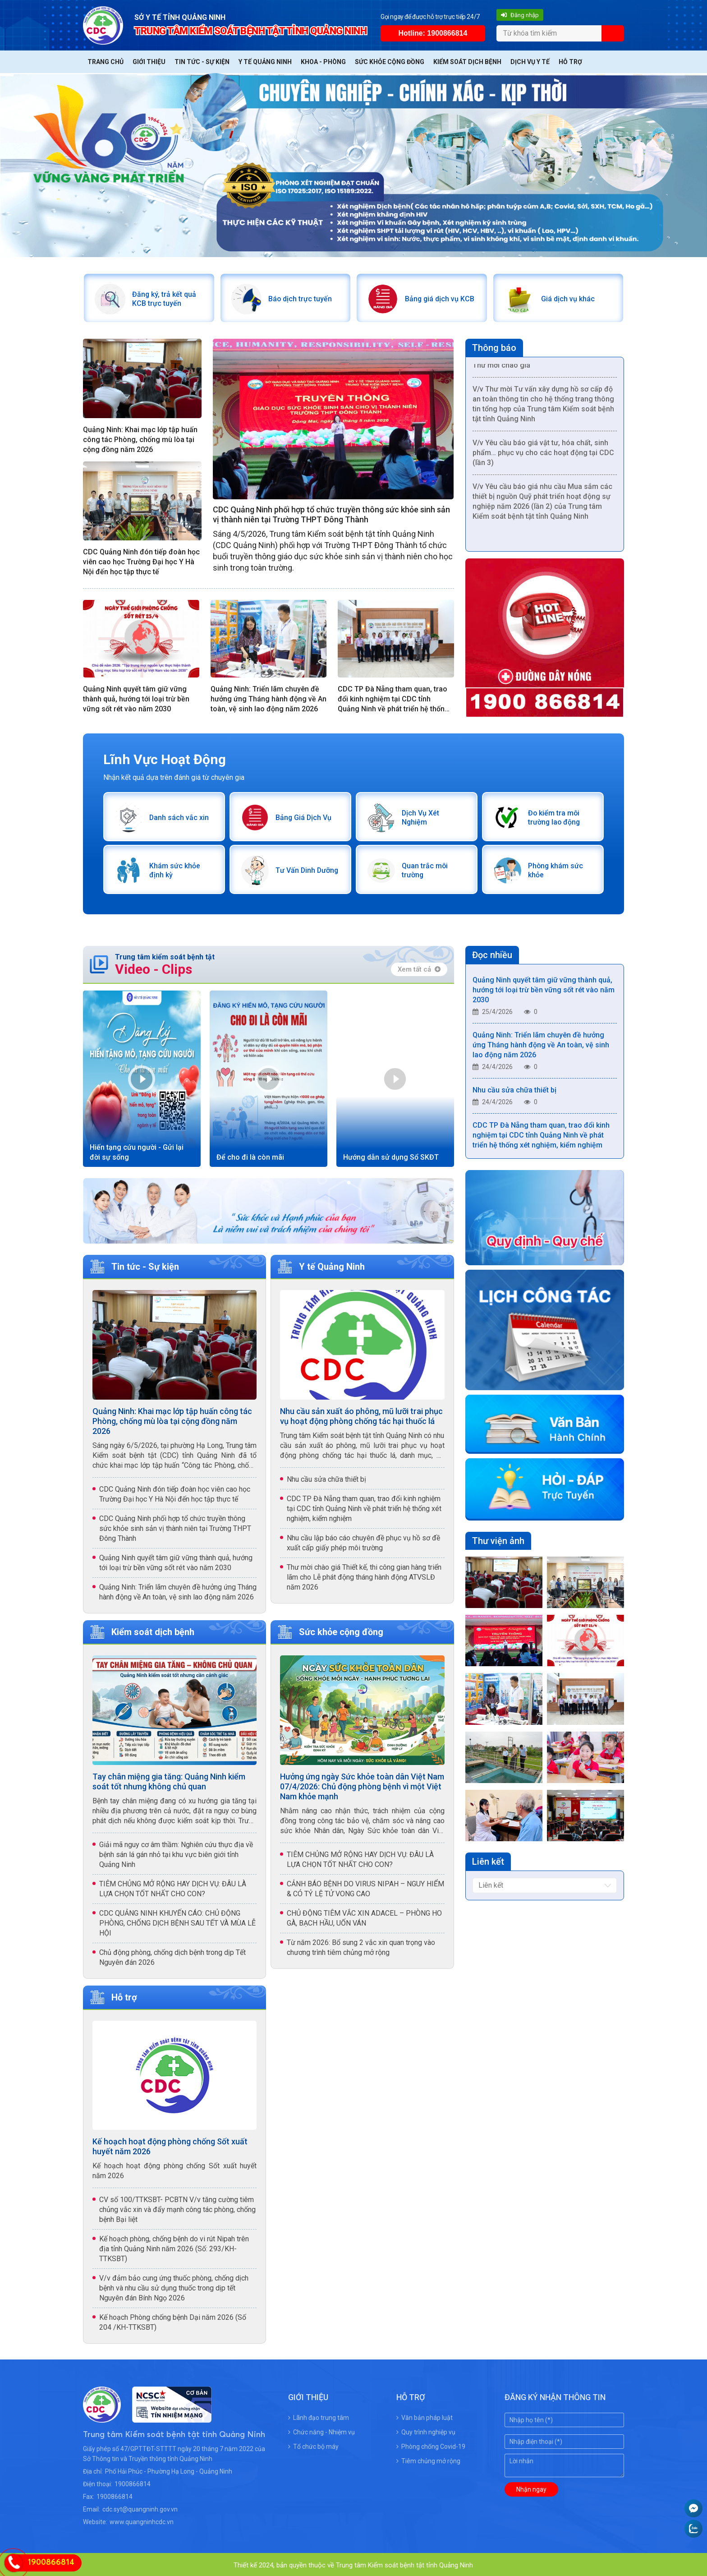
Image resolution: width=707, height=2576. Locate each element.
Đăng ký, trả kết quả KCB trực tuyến (163, 298)
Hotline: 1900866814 (432, 33)
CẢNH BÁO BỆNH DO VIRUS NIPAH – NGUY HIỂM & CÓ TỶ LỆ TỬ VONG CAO (365, 1886)
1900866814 (133, 2482)
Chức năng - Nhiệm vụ (321, 2430)
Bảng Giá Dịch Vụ (303, 816)
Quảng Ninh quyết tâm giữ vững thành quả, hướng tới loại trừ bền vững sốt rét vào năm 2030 (136, 698)
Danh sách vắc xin (178, 816)
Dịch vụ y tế (530, 61)
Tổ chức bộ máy (313, 2444)
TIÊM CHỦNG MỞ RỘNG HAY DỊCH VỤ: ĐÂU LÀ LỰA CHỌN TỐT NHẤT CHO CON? (172, 1886)
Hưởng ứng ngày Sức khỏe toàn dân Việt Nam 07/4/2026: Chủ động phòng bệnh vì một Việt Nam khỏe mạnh (362, 1784)
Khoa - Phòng (323, 61)
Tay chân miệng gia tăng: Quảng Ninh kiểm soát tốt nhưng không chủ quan (168, 1779)
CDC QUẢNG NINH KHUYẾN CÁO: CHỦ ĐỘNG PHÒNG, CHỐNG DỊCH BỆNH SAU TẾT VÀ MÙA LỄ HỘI (177, 1921)
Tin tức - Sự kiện (202, 61)
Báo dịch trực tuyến (300, 298)
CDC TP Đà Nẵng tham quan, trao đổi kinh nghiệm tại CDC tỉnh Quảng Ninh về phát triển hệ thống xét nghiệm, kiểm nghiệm (393, 698)
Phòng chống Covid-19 (430, 2444)
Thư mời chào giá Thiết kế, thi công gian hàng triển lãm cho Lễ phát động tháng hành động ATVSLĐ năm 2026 (364, 1575)
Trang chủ (105, 61)
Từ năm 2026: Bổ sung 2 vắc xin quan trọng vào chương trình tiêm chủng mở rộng (361, 1945)
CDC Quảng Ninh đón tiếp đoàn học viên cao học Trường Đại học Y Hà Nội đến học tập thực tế (141, 561)
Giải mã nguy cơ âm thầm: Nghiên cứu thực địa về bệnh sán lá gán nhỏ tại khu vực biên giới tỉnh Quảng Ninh (176, 1852)
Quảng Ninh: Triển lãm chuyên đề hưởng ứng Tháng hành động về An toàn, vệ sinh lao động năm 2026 (268, 698)
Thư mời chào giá (501, 369)
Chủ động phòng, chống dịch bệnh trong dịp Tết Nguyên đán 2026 (172, 1955)
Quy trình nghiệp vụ (425, 2430)
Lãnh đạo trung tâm (318, 2415)
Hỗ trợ (570, 61)
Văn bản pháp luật (424, 2415)
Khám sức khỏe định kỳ (173, 868)
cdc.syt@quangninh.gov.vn (140, 2507)
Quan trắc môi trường (424, 868)
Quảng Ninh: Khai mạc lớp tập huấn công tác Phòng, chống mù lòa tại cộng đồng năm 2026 (140, 438)
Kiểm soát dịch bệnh (467, 61)
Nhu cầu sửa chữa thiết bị (326, 1477)
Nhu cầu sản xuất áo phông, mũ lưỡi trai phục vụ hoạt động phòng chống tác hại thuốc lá (361, 1414)
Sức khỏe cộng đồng (389, 61)
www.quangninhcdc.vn (142, 2520)
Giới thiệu (149, 61)
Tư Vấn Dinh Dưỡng (307, 868)
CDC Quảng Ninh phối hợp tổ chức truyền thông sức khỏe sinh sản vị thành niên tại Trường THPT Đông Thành (331, 514)
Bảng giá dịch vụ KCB (439, 298)
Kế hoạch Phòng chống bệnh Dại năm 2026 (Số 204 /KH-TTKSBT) (172, 2320)
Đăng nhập (520, 15)
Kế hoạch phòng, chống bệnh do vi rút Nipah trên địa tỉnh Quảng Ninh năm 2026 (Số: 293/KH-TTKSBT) (174, 2247)
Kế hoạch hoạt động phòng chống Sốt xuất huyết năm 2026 (170, 2144)
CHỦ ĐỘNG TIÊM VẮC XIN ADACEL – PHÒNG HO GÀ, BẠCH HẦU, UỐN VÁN (364, 1916)
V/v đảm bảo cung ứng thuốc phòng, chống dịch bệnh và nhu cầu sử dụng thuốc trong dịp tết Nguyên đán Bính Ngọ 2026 (173, 2286)
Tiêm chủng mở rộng (428, 2459)
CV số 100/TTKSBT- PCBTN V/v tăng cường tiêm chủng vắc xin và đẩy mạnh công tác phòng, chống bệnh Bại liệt (177, 2208)
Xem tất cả (419, 967)
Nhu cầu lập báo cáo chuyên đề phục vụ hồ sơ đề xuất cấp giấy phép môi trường (363, 1540)
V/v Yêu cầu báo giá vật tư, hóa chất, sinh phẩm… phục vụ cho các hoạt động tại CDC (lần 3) (543, 457)
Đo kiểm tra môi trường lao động (553, 816)
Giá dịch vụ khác (567, 298)
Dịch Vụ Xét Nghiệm (433, 816)
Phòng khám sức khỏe (555, 868)
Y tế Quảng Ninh (265, 61)
